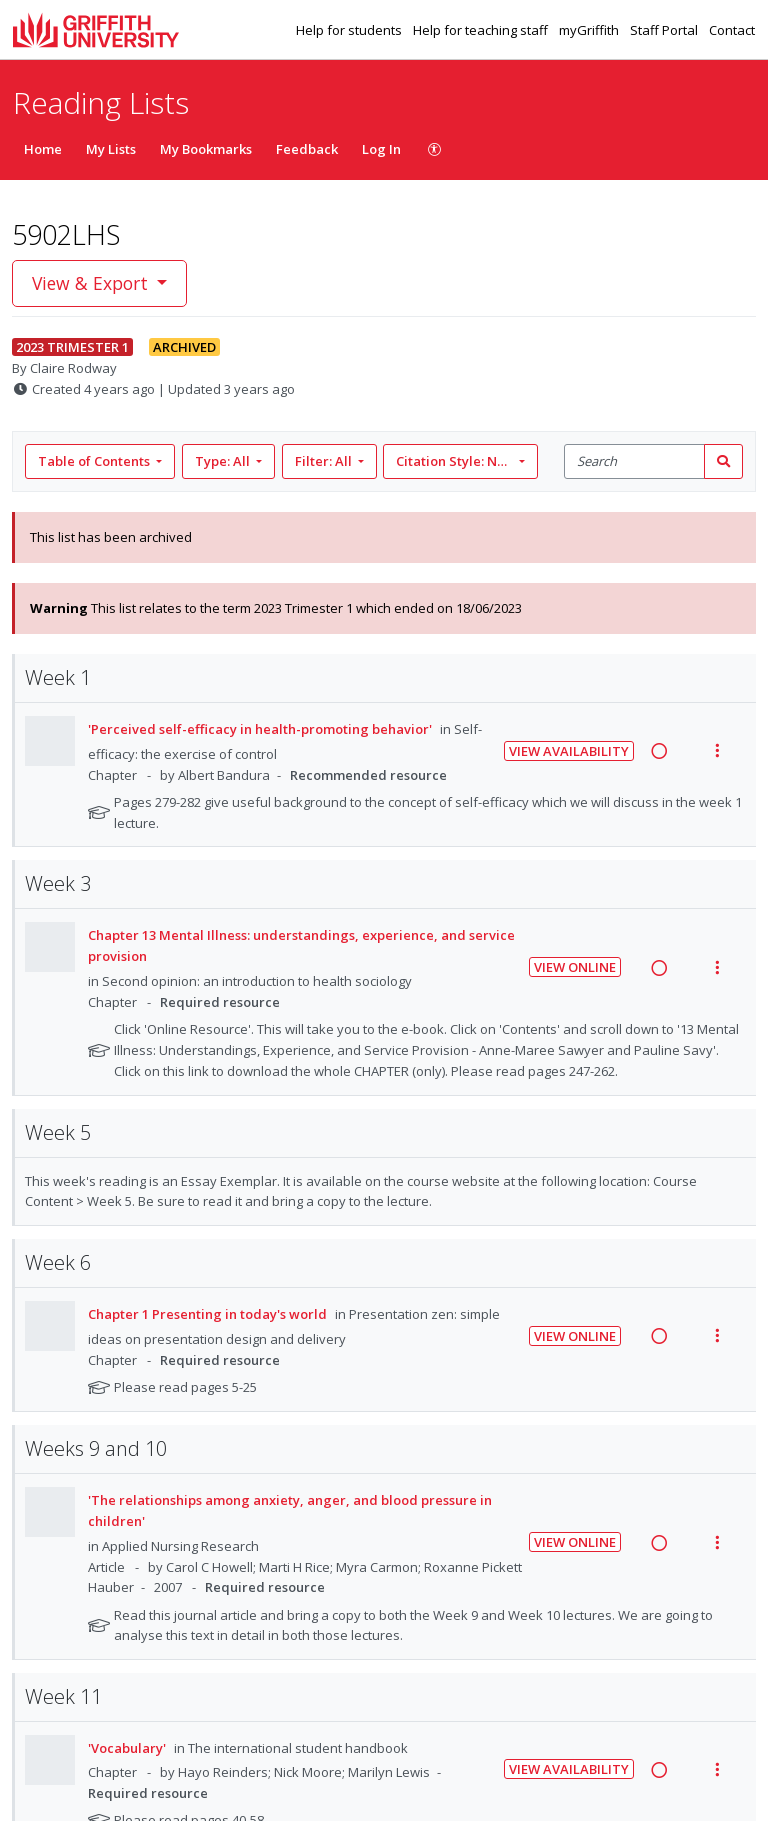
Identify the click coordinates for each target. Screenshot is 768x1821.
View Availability (569, 751)
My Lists (111, 149)
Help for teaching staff (482, 30)
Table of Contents (95, 461)
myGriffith (590, 30)
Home (43, 149)
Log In (381, 149)
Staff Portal (665, 30)
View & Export (92, 283)
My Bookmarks (206, 149)
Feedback (307, 149)
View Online (575, 967)
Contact (732, 30)
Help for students (350, 30)
